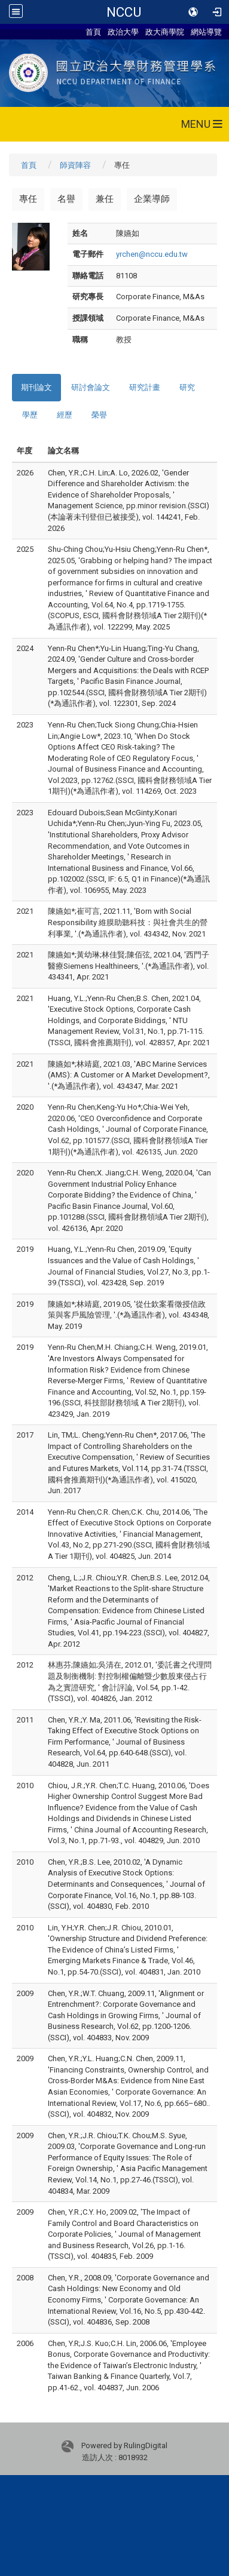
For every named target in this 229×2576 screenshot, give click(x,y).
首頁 (93, 31)
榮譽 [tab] (99, 414)
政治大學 (123, 31)
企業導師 (152, 199)
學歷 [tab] (30, 414)
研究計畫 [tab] (144, 387)
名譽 (66, 199)
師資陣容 (75, 165)
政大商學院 (164, 31)
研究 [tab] (187, 387)
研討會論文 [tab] (90, 387)
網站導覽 (206, 31)
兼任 (105, 199)
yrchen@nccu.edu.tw (152, 254)
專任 (28, 199)
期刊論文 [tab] (36, 387)
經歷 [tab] (64, 414)
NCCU (123, 12)
